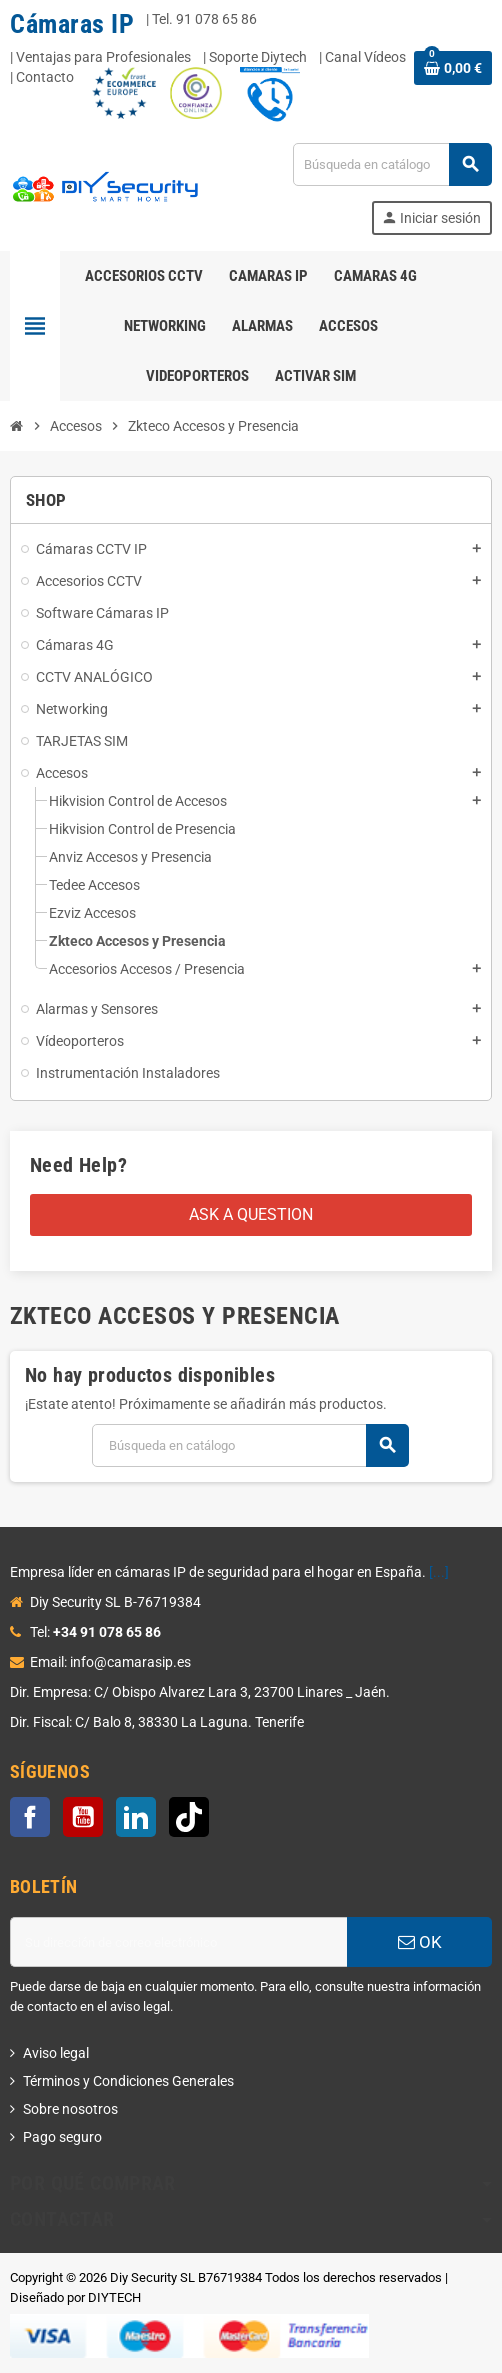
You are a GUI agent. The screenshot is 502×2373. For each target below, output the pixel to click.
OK (420, 1942)
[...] (439, 1572)
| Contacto (42, 77)
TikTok (189, 1817)
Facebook (30, 1817)
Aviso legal (56, 2053)
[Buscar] (392, 164)
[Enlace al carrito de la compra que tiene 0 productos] (453, 68)
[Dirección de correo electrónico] (178, 1942)
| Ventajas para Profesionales (100, 57)
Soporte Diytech (258, 57)
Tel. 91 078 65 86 (204, 19)
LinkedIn (136, 1817)
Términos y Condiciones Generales (128, 2081)
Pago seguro (62, 2137)
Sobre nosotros (70, 2109)
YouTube (83, 1817)
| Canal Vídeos (362, 57)
